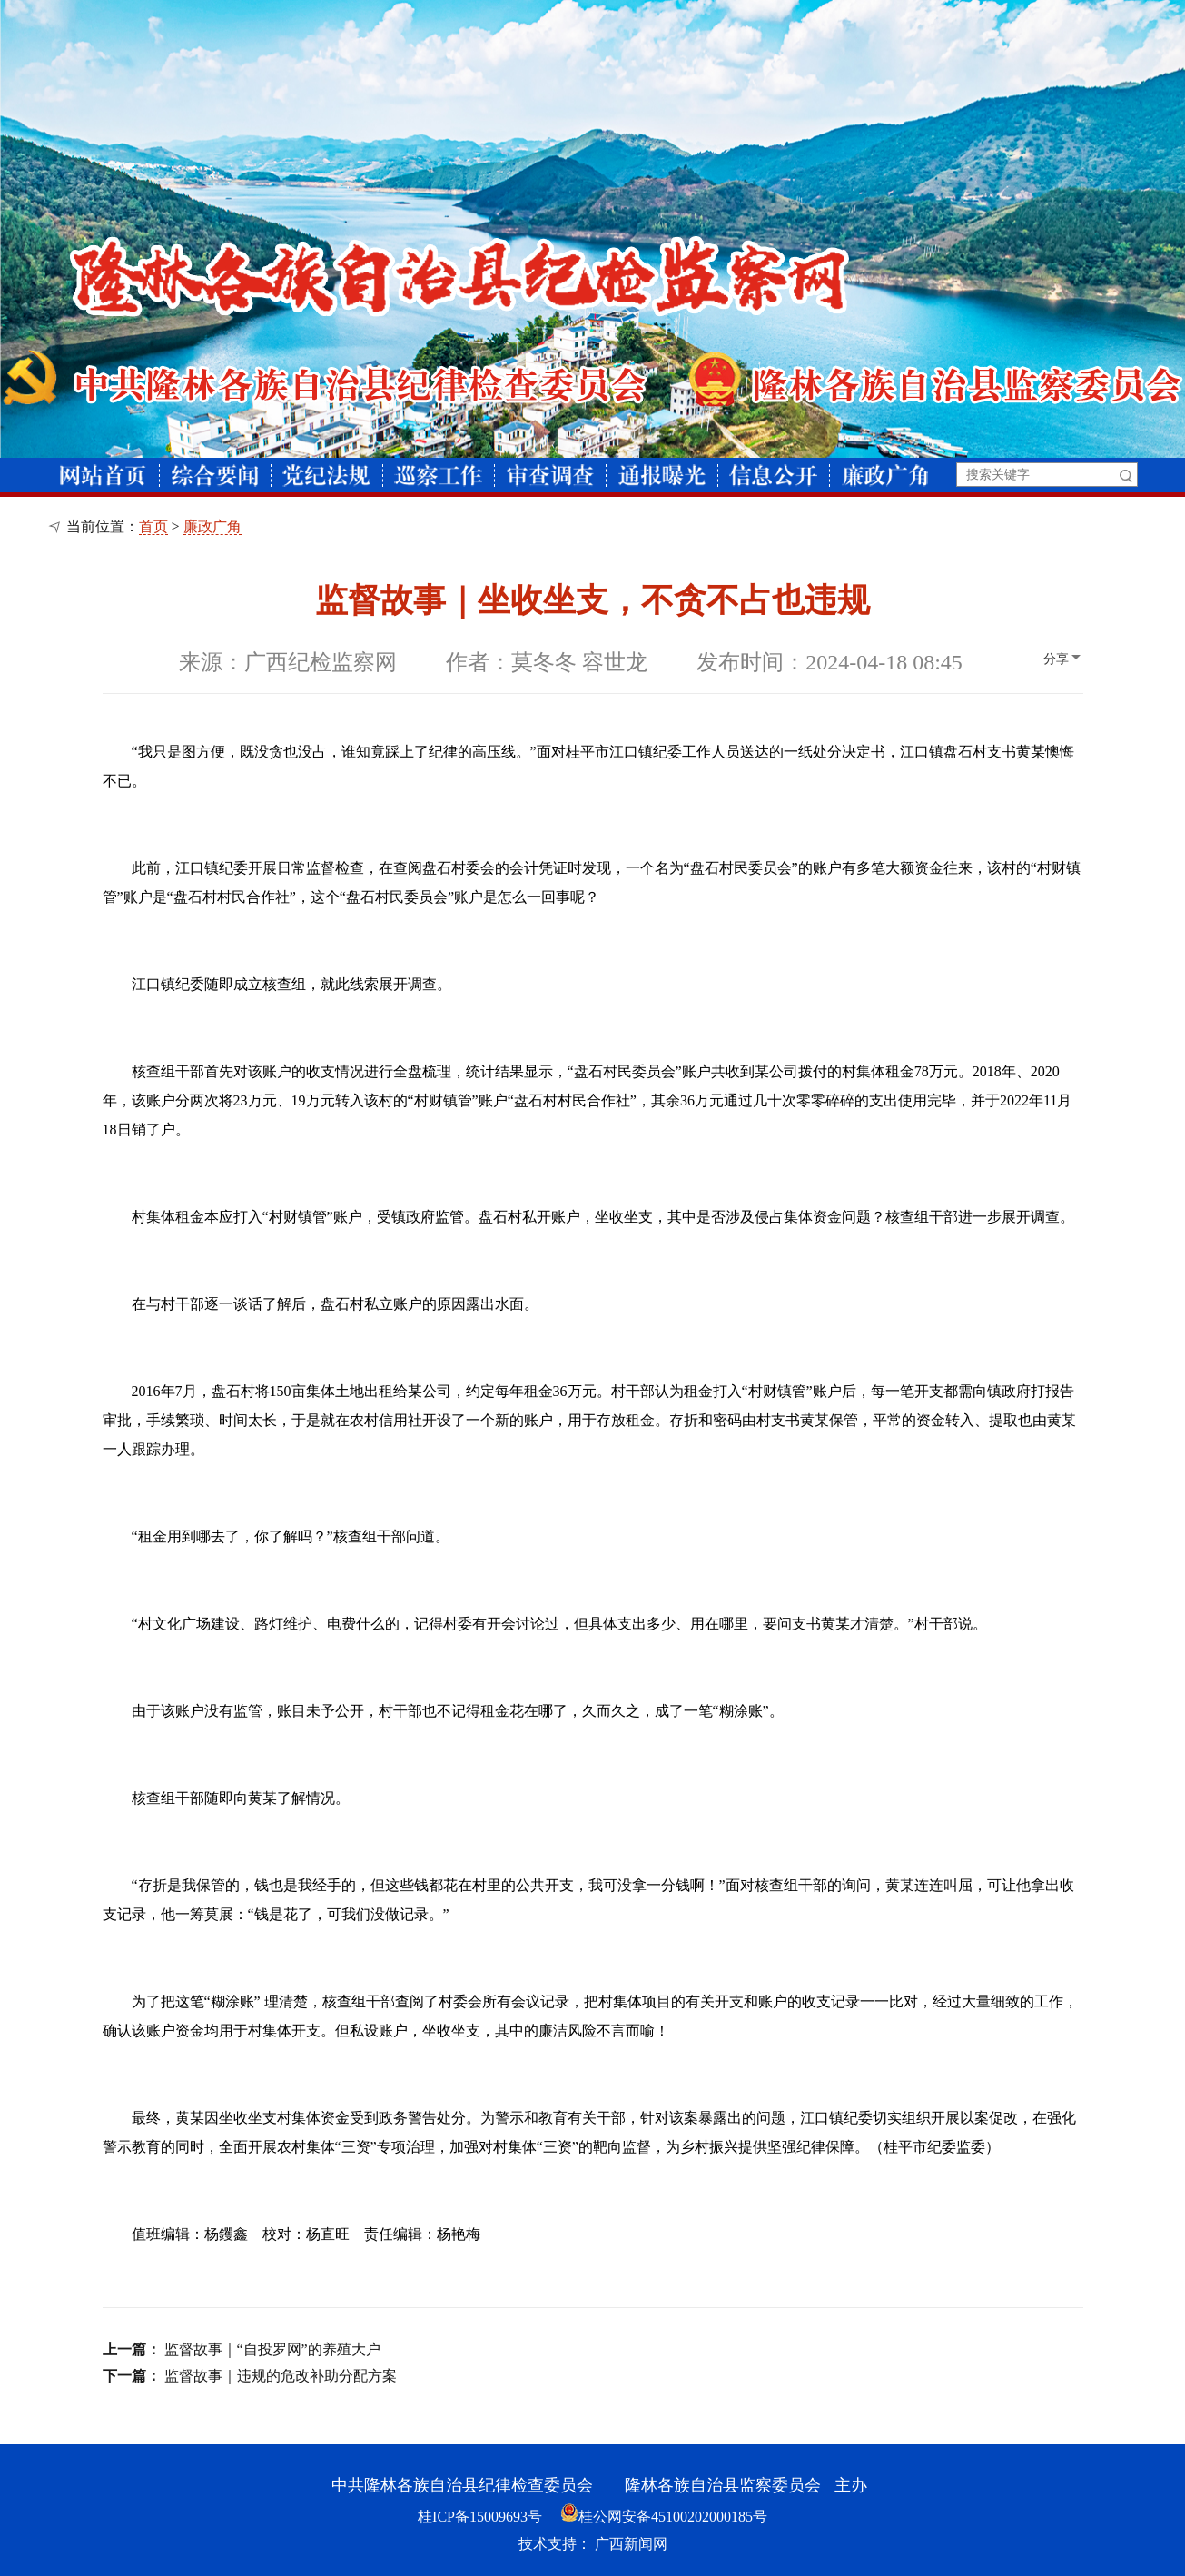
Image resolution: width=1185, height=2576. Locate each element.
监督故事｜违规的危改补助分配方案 (280, 2375)
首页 (153, 526)
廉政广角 (212, 526)
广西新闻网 (631, 2543)
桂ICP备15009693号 (480, 2516)
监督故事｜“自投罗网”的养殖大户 (272, 2349)
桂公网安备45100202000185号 (663, 2516)
